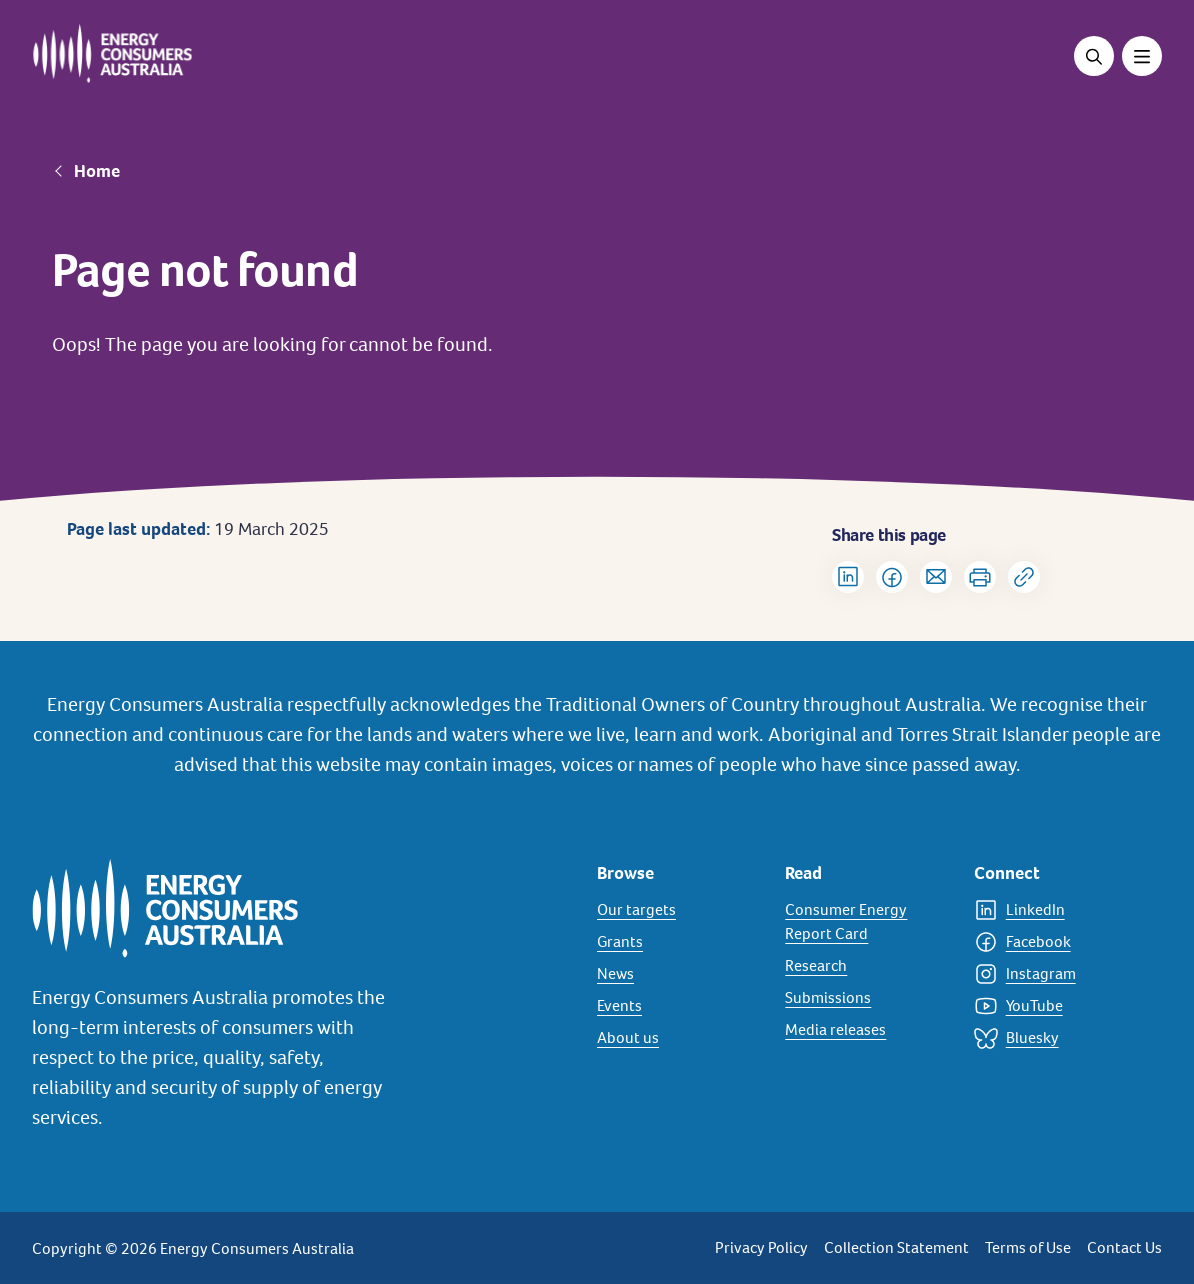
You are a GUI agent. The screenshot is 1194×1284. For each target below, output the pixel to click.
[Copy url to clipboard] (1024, 577)
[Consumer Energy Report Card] (867, 922)
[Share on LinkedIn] (848, 577)
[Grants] (679, 942)
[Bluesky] (1056, 1038)
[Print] (980, 577)
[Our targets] (679, 910)
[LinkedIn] (1056, 910)
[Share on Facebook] (892, 577)
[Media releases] (867, 1030)
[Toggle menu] (1142, 56)
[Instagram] (1056, 974)
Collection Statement (896, 1247)
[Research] (867, 966)
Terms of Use (1028, 1247)
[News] (679, 974)
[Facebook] (1056, 942)
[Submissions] (867, 998)
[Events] (679, 1006)
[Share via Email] (936, 577)
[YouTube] (1056, 1006)
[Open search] (1094, 56)
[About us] (679, 1038)
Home (97, 171)
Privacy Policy (761, 1247)
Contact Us (1124, 1247)
